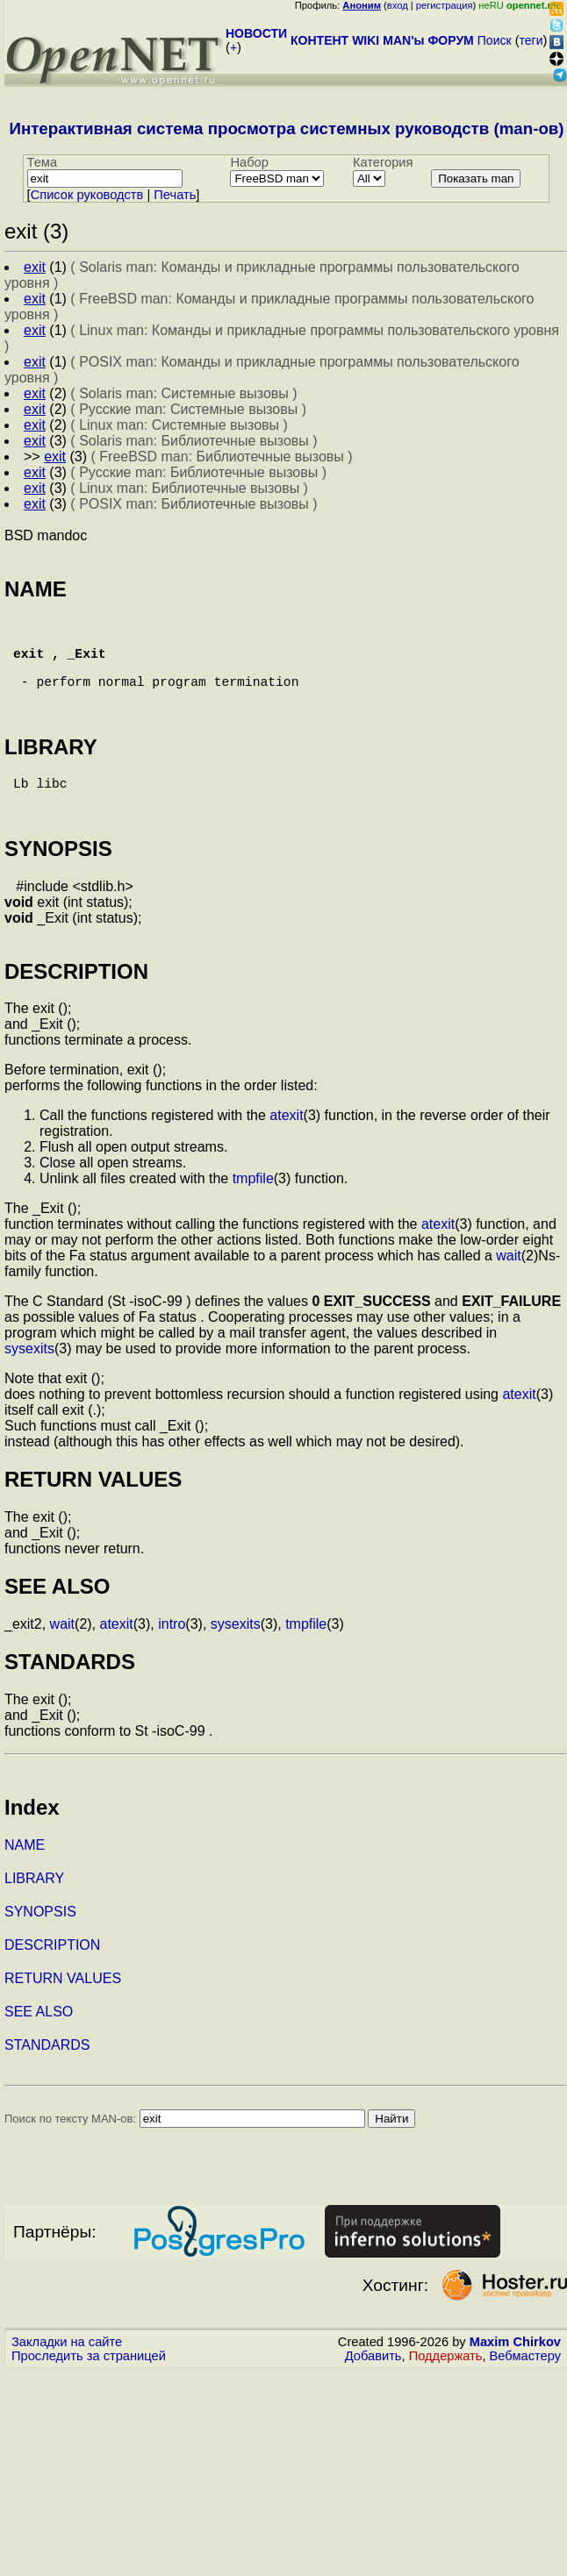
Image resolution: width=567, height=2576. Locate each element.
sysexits (29, 1383)
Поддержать (446, 2391)
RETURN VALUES (62, 2013)
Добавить (373, 2391)
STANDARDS (47, 2080)
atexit (286, 1150)
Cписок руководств (87, 195)
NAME (24, 1880)
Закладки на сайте (66, 2377)
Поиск (494, 40)
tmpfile (253, 1213)
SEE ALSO (38, 2046)
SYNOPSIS (40, 1946)
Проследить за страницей (88, 2391)
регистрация (444, 5)
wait (508, 1290)
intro (171, 1659)
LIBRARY (34, 1913)
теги (531, 40)
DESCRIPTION (52, 1980)
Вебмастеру (525, 2391)
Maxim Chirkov (515, 2377)
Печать (175, 195)
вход (397, 5)
